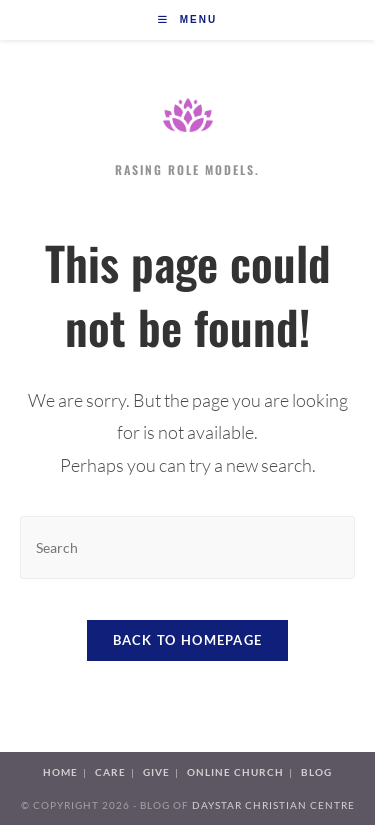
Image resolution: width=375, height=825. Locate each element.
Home (60, 772)
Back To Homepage (188, 640)
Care (110, 772)
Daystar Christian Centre (273, 805)
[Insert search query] (187, 547)
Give (156, 772)
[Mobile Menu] (187, 19)
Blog (316, 772)
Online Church (235, 772)
